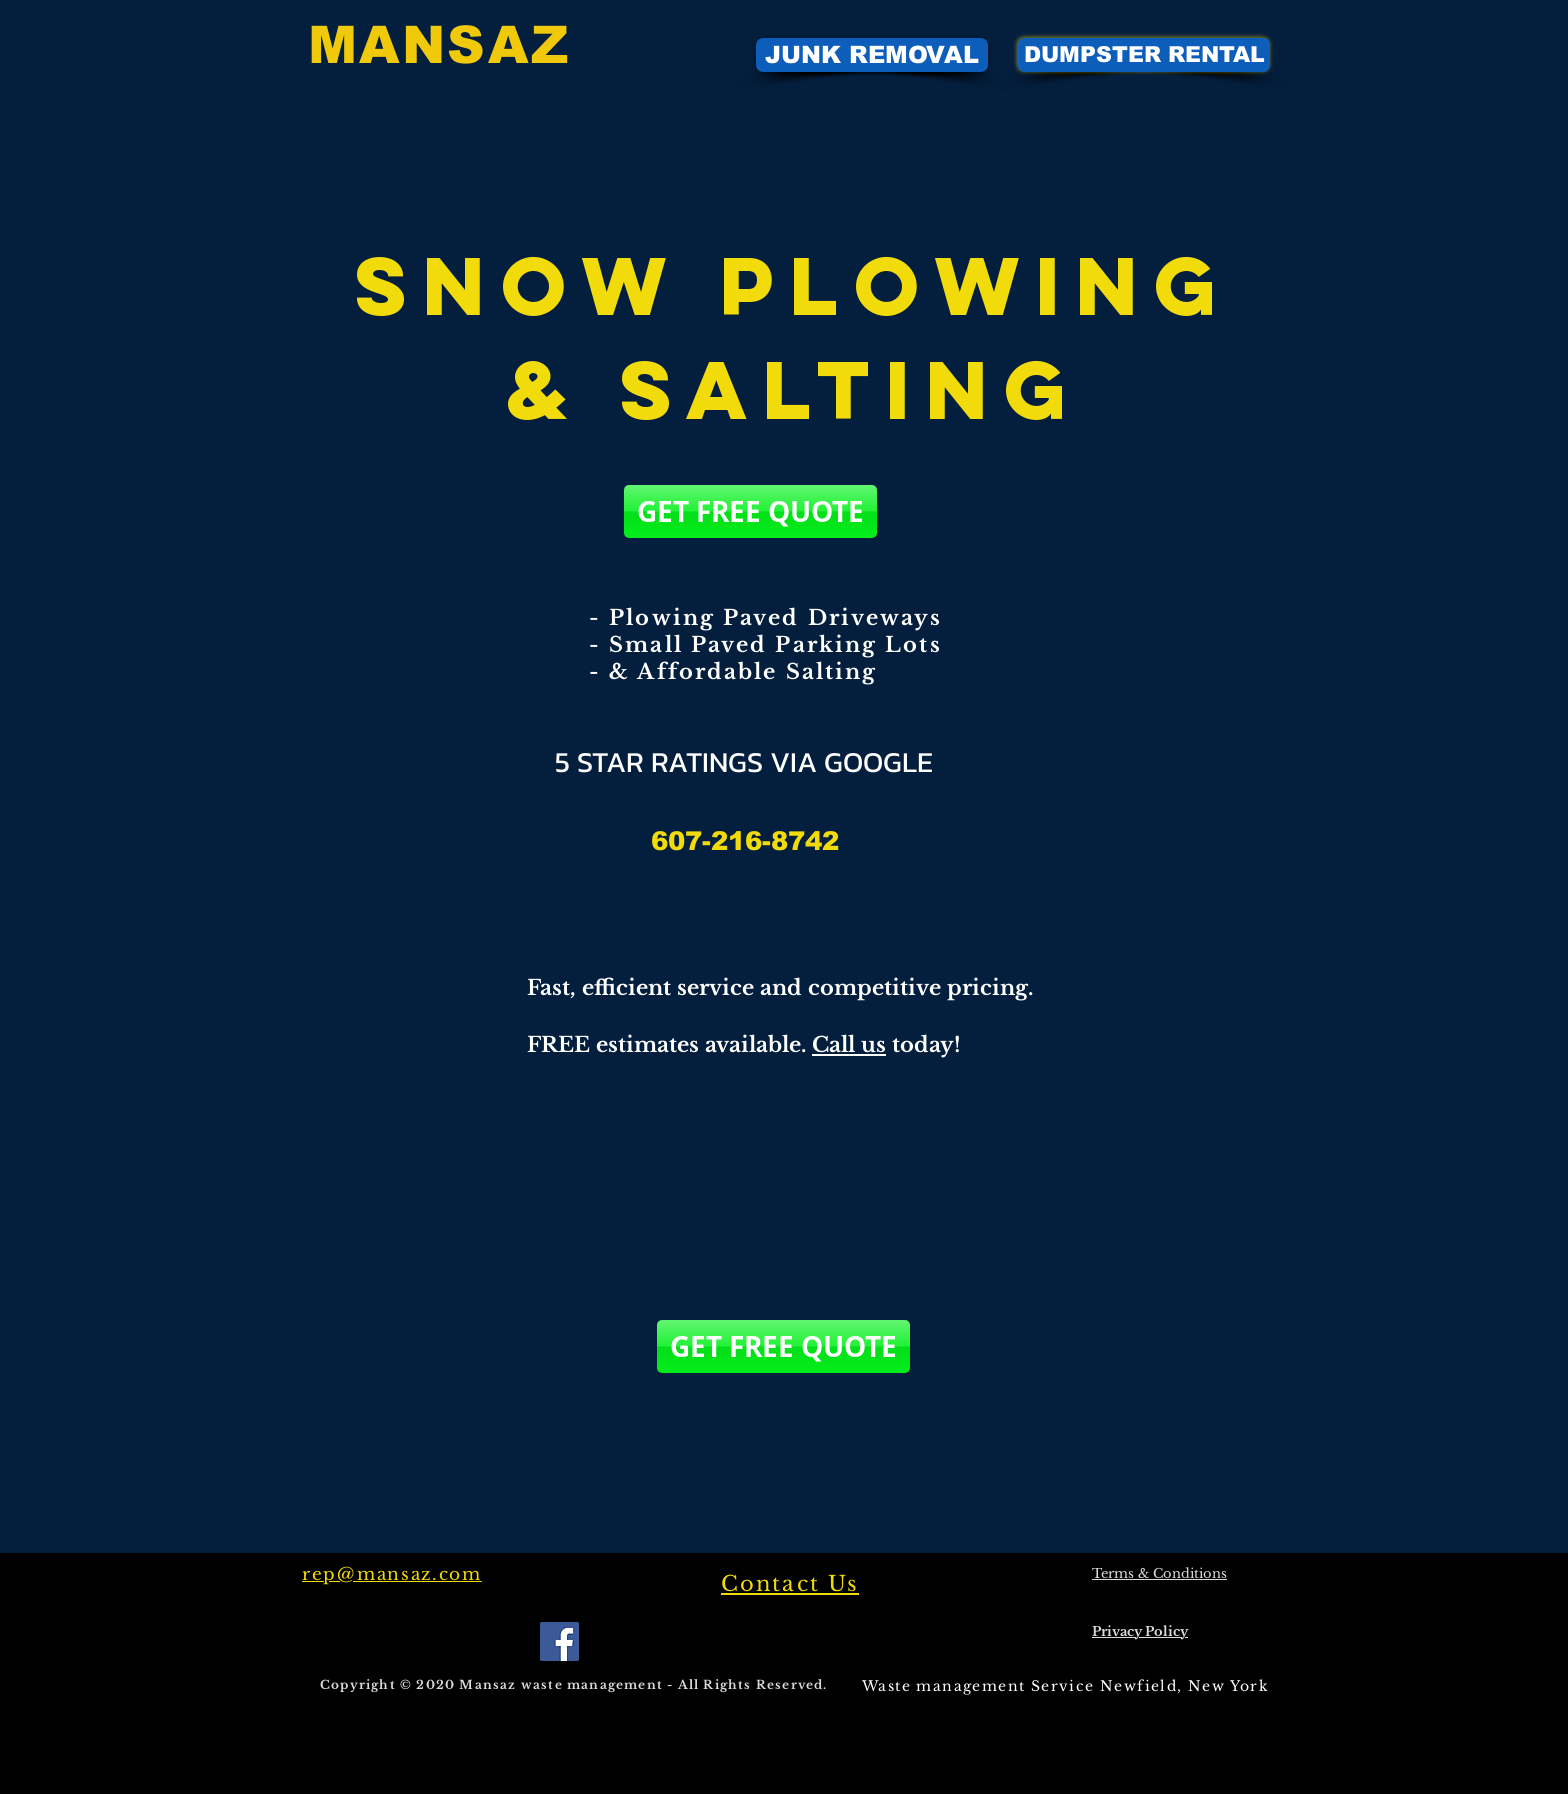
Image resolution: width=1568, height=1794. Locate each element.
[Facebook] (559, 1641)
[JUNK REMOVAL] (872, 55)
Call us (849, 1045)
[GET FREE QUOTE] (750, 511)
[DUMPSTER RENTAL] (1144, 55)
